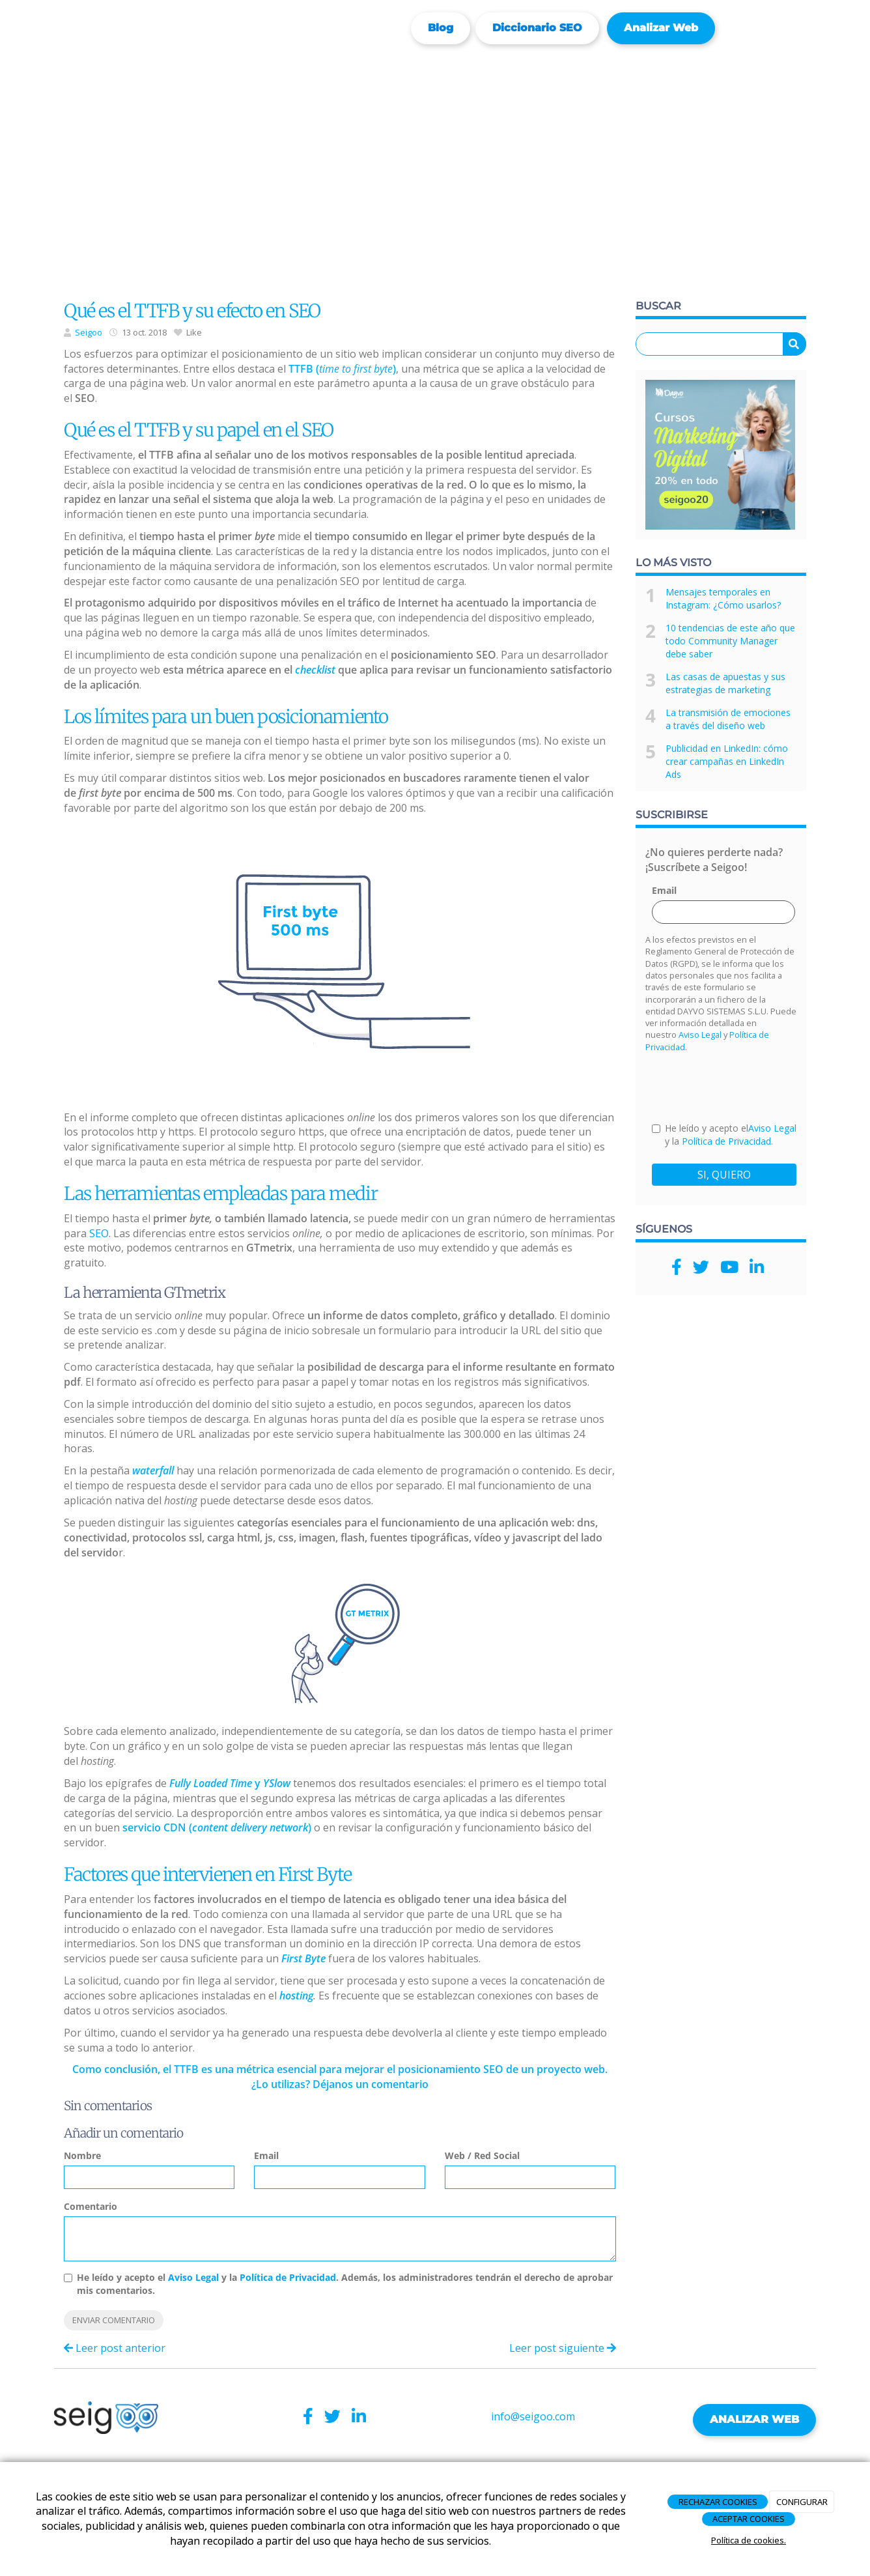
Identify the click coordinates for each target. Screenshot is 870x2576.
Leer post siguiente (562, 2348)
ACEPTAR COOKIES (748, 2519)
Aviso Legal (193, 2277)
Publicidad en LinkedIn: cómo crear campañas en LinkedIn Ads (727, 761)
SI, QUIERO (724, 1174)
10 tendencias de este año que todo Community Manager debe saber (730, 641)
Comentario (90, 2206)
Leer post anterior (114, 2348)
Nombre (82, 2155)
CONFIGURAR (802, 2502)
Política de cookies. (748, 2540)
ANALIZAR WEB (754, 2419)
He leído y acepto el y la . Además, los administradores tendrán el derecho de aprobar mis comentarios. (345, 2284)
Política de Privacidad (288, 2277)
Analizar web (661, 27)
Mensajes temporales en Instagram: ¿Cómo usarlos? (723, 598)
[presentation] (751, 1086)
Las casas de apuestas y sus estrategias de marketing (725, 683)
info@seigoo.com (533, 2416)
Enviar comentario (113, 2320)
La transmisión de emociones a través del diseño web (728, 719)
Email (266, 2155)
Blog (440, 27)
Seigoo (88, 332)
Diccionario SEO (537, 27)
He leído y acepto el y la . (724, 1134)
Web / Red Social (482, 2155)
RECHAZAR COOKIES (718, 2502)
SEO (99, 1233)
